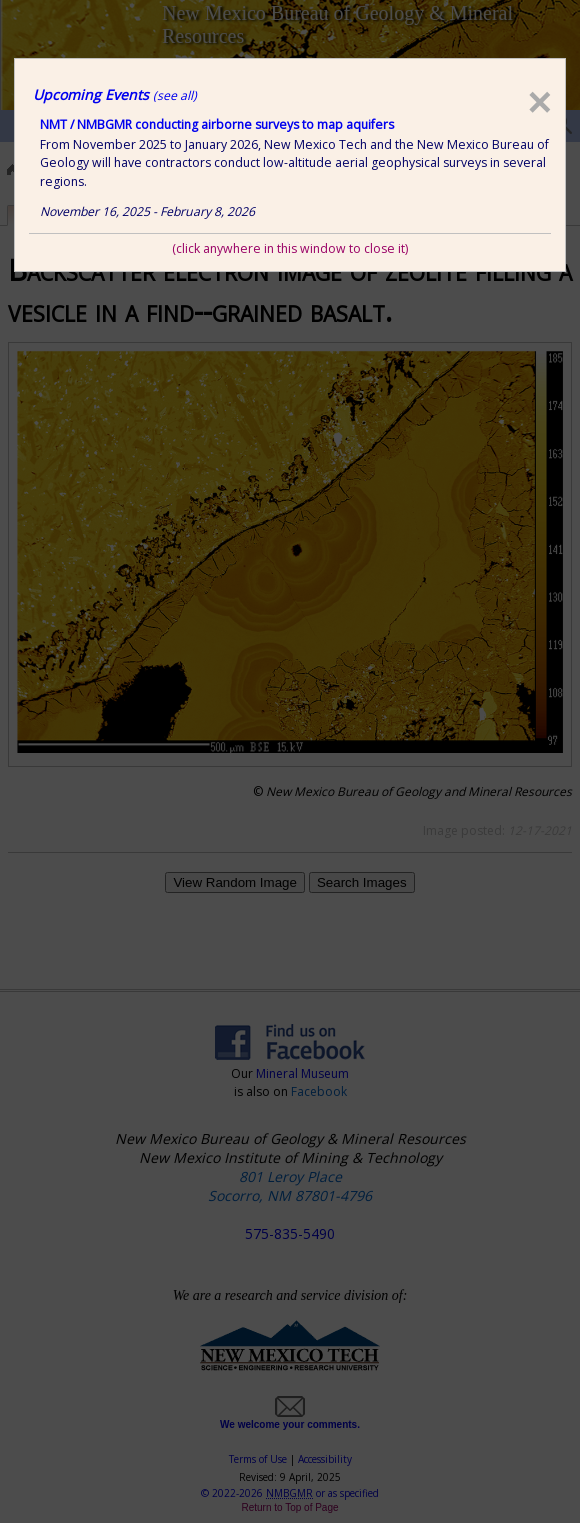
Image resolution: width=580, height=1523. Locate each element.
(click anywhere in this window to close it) (290, 248)
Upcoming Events (115, 94)
